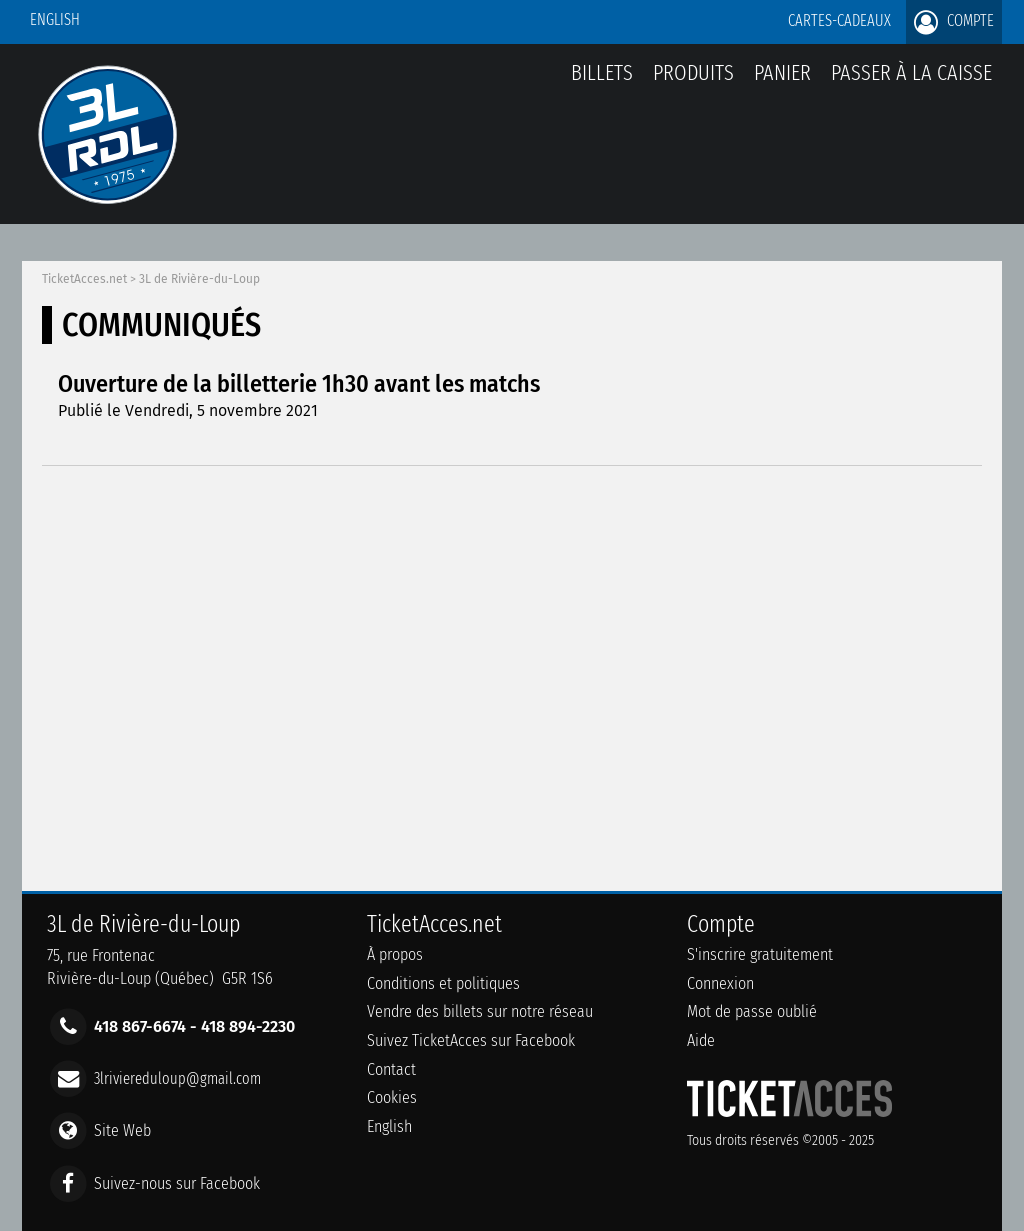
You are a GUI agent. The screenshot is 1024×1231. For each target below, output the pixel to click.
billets (602, 72)
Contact (391, 1069)
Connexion (720, 983)
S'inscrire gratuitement (760, 954)
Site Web (122, 1130)
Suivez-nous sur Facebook (177, 1182)
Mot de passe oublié (752, 1011)
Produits (693, 72)
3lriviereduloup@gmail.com (177, 1078)
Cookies (392, 1097)
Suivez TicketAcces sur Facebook (471, 1040)
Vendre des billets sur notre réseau (480, 1011)
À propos (395, 954)
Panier (782, 83)
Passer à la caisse (911, 72)
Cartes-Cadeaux (839, 20)
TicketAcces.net (84, 279)
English (55, 19)
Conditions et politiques (443, 983)
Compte (954, 22)
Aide (701, 1040)
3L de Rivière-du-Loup (199, 279)
